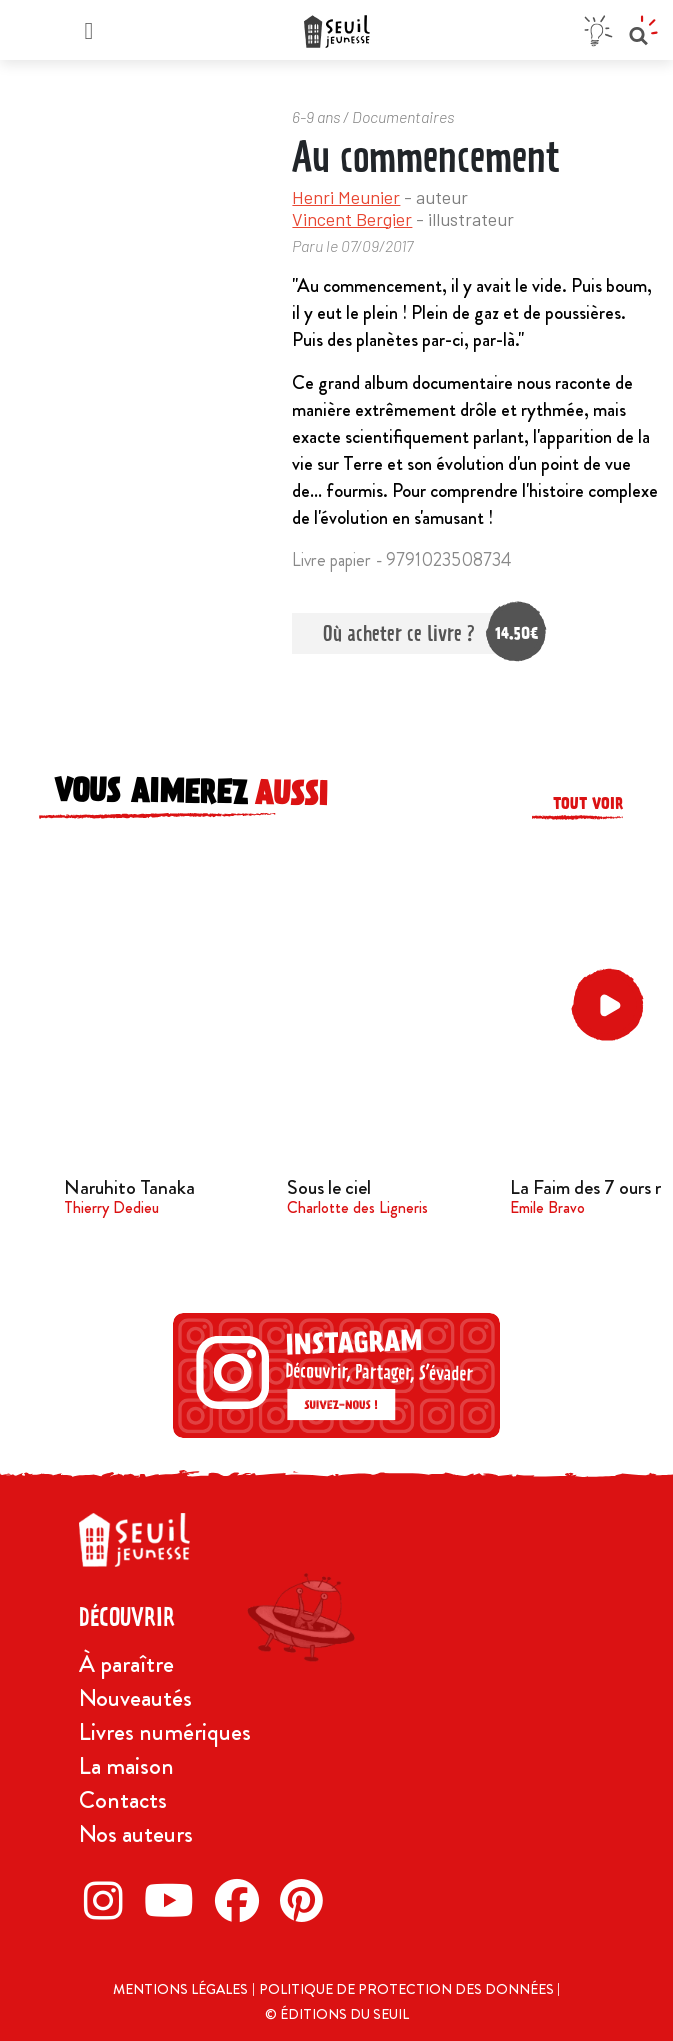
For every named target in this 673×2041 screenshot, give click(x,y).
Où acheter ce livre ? (414, 633)
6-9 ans (316, 116)
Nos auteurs (136, 1834)
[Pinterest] (307, 1900)
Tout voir (588, 803)
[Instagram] (109, 1900)
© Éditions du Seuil (337, 2014)
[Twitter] (174, 1900)
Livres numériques (165, 1732)
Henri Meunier (346, 197)
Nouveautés (135, 1698)
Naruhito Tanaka (129, 1187)
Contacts (123, 1800)
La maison (126, 1766)
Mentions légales (180, 1989)
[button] (611, 1005)
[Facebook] (242, 1900)
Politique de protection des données (408, 1989)
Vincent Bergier (352, 219)
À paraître (126, 1664)
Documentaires (403, 116)
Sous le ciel (329, 1187)
